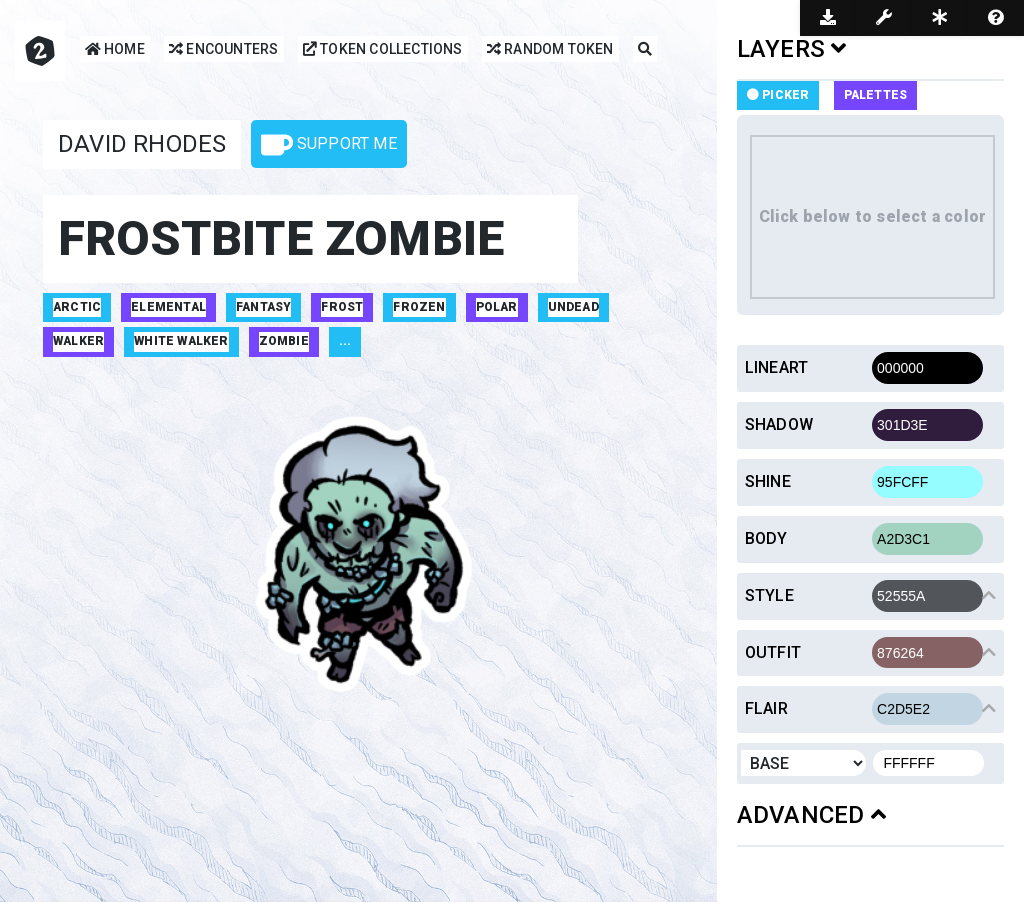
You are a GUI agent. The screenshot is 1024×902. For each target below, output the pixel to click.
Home (115, 50)
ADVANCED (811, 815)
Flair (766, 708)
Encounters (223, 50)
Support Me (329, 145)
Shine (768, 481)
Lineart (776, 367)
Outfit (773, 652)
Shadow (779, 424)
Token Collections (383, 50)
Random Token (550, 50)
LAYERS (792, 49)
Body (766, 538)
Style (769, 595)
